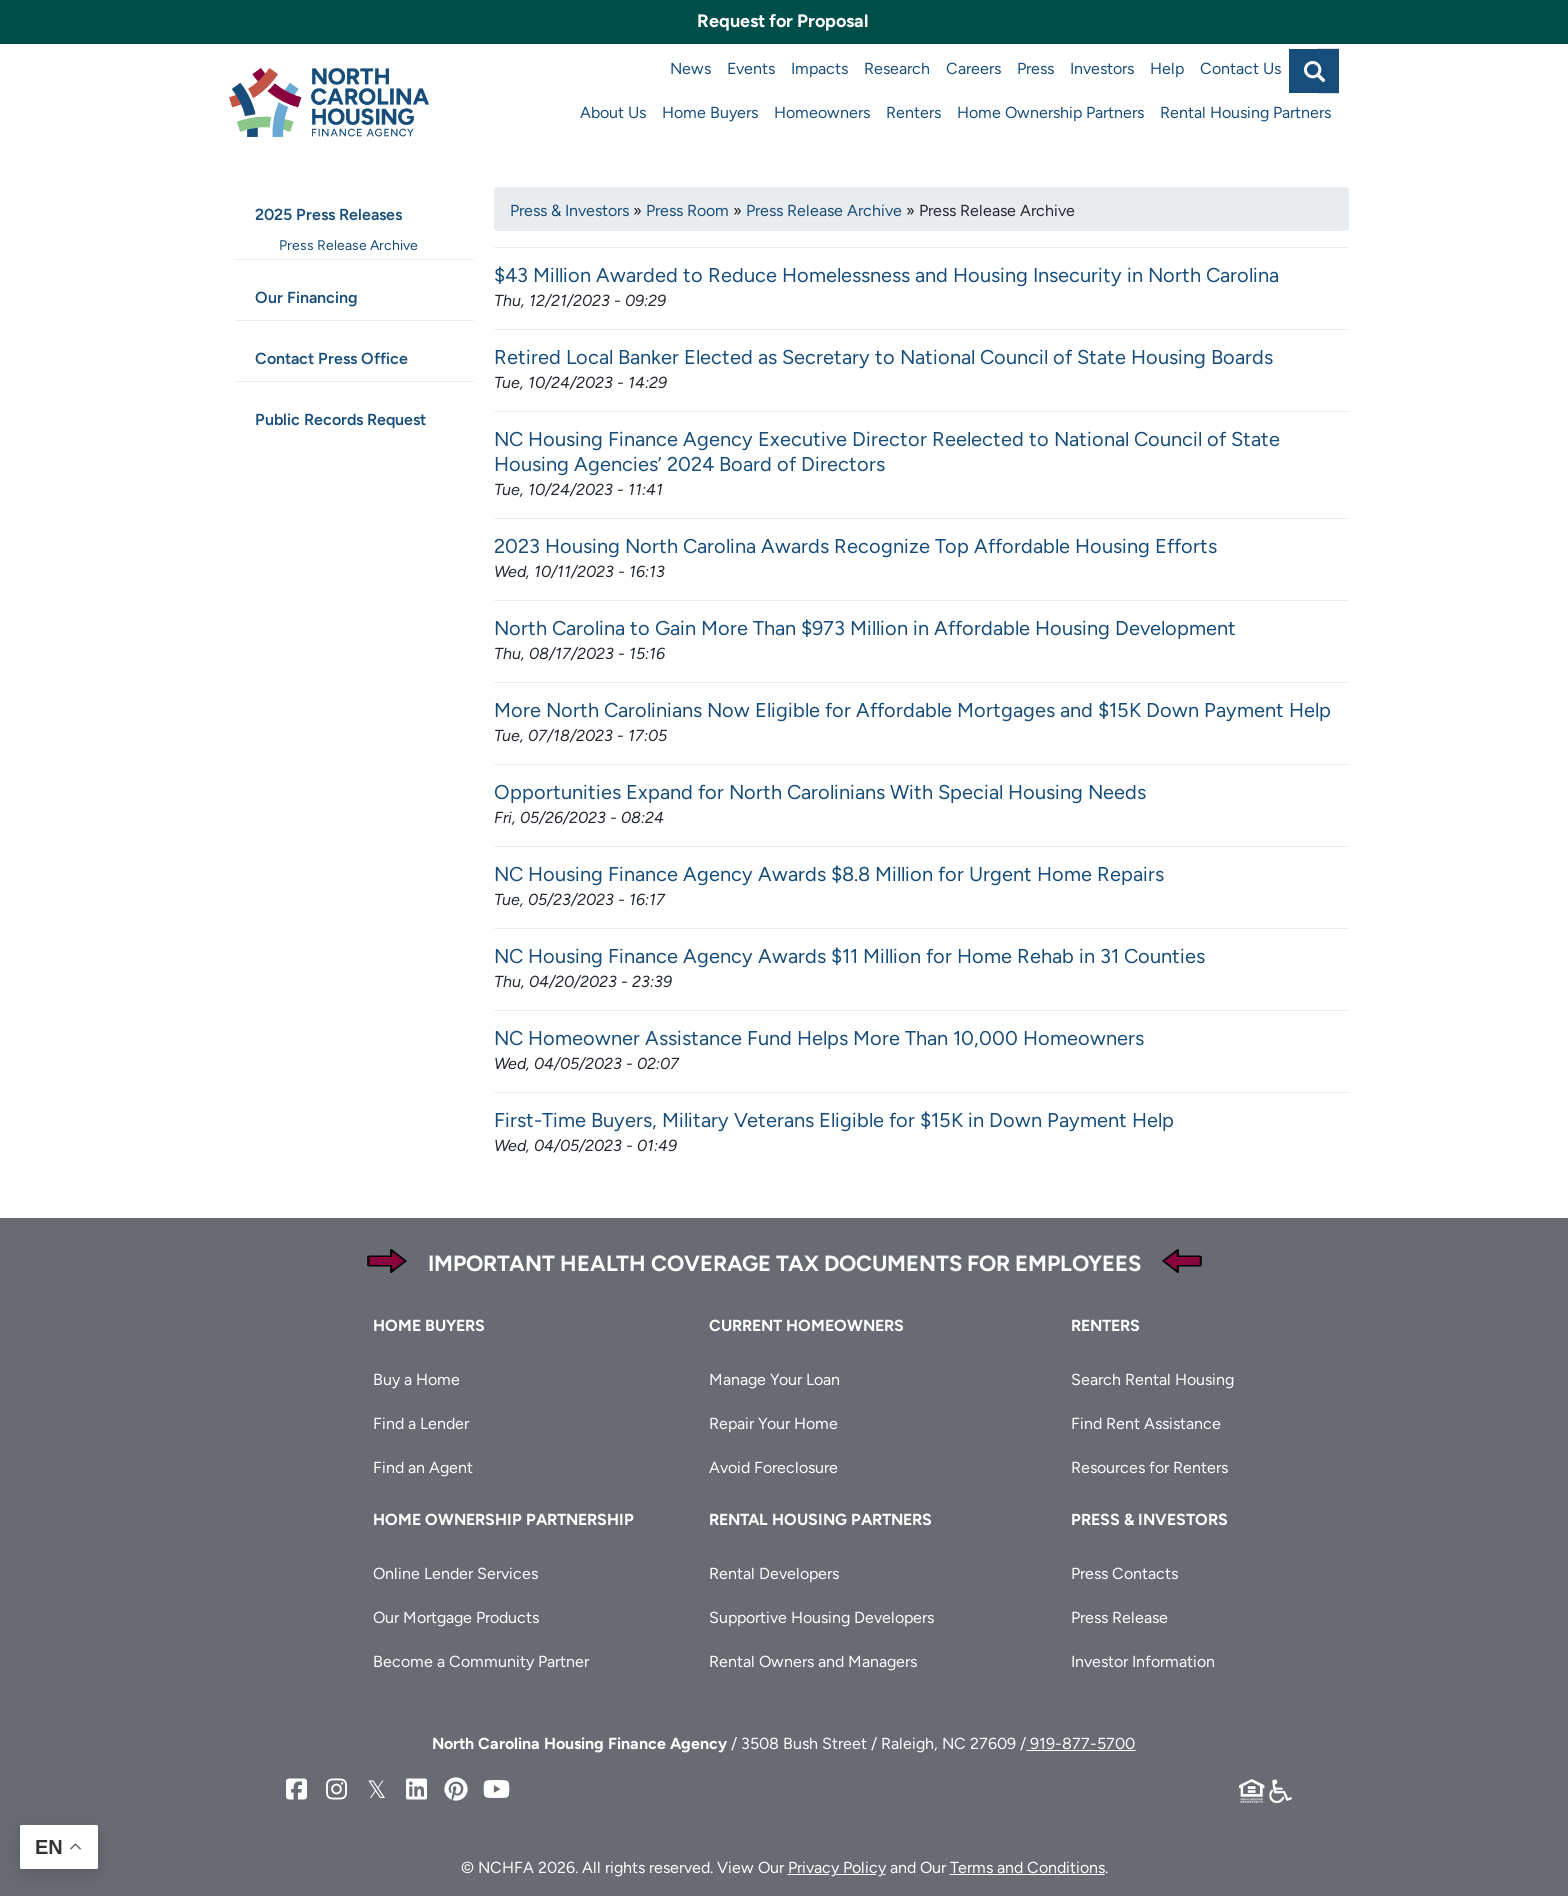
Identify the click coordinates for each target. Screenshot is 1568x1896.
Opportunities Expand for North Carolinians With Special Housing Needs (820, 792)
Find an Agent (423, 1467)
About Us (613, 112)
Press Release (1119, 1617)
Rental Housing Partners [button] (820, 1519)
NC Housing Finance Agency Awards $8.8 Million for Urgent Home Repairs (829, 874)
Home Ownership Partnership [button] (503, 1519)
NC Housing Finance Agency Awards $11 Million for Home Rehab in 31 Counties (849, 956)
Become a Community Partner (481, 1661)
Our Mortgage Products (456, 1617)
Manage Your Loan (774, 1379)
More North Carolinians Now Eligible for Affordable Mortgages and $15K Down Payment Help (912, 710)
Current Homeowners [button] (806, 1325)
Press (1035, 68)
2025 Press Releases (328, 214)
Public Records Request (340, 419)
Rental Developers (774, 1573)
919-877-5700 (1080, 1743)
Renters (913, 112)
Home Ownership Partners (1050, 112)
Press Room (687, 210)
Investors (1102, 68)
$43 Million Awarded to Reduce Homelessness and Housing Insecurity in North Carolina (886, 275)
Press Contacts (1124, 1573)
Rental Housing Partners (1245, 112)
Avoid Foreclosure (773, 1467)
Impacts (819, 68)
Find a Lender (421, 1423)
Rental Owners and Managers (813, 1661)
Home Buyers (710, 112)
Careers (973, 68)
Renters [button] (1105, 1325)
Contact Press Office (331, 358)
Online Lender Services (455, 1573)
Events (751, 68)
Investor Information (1143, 1661)
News (690, 68)
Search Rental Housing (1152, 1379)
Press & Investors (569, 210)
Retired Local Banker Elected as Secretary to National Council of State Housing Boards (883, 357)
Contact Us (1240, 68)
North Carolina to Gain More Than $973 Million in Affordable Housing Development (865, 628)
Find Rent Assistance (1146, 1423)
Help (1167, 68)
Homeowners (822, 112)
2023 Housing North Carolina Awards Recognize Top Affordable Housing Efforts (855, 546)
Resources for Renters (1149, 1467)
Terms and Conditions (1027, 1867)
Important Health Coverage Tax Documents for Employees (784, 1263)
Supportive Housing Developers (821, 1617)
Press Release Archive (824, 210)
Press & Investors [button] (1149, 1519)
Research (897, 68)
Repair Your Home (773, 1423)
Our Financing (306, 297)
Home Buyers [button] (429, 1325)
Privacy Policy (837, 1867)
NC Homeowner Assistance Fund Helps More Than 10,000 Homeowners (819, 1038)
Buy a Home (416, 1379)
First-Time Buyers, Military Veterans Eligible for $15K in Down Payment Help (834, 1120)
